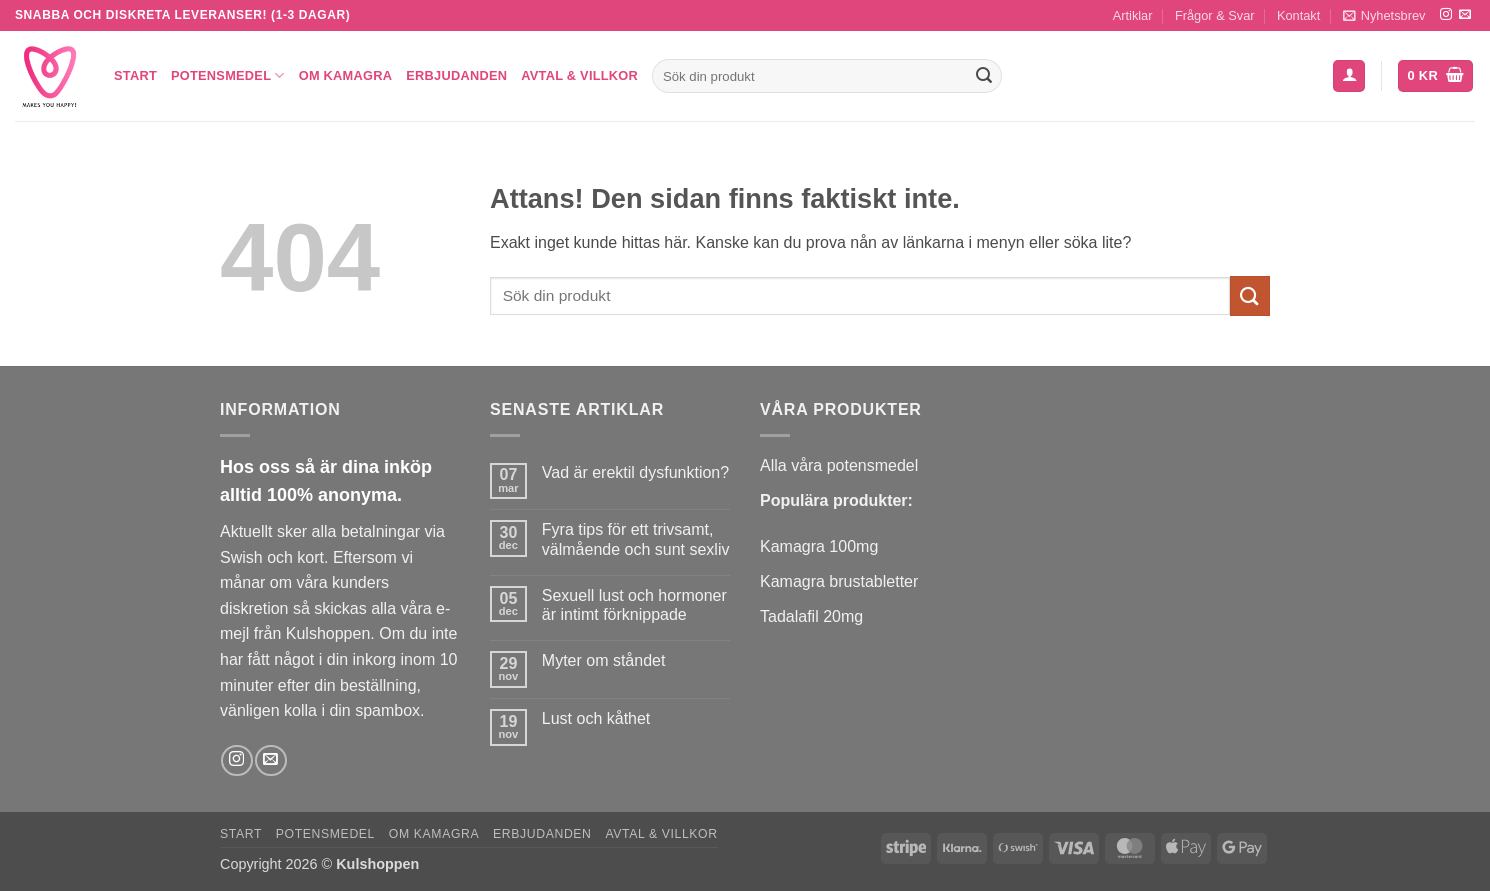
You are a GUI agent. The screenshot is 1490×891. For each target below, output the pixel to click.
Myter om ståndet (604, 660)
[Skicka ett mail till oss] (1465, 15)
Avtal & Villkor (579, 75)
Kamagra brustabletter (839, 581)
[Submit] (984, 76)
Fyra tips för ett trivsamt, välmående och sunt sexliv (636, 539)
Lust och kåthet (596, 718)
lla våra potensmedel (845, 465)
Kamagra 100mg (819, 546)
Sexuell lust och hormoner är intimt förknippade (634, 605)
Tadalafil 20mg (811, 616)
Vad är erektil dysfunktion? (635, 472)
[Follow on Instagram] (1446, 15)
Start (135, 75)
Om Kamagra (346, 75)
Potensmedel (228, 75)
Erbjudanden (456, 75)
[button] (1384, 15)
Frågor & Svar (1215, 15)
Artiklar (1133, 15)
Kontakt (1298, 15)
